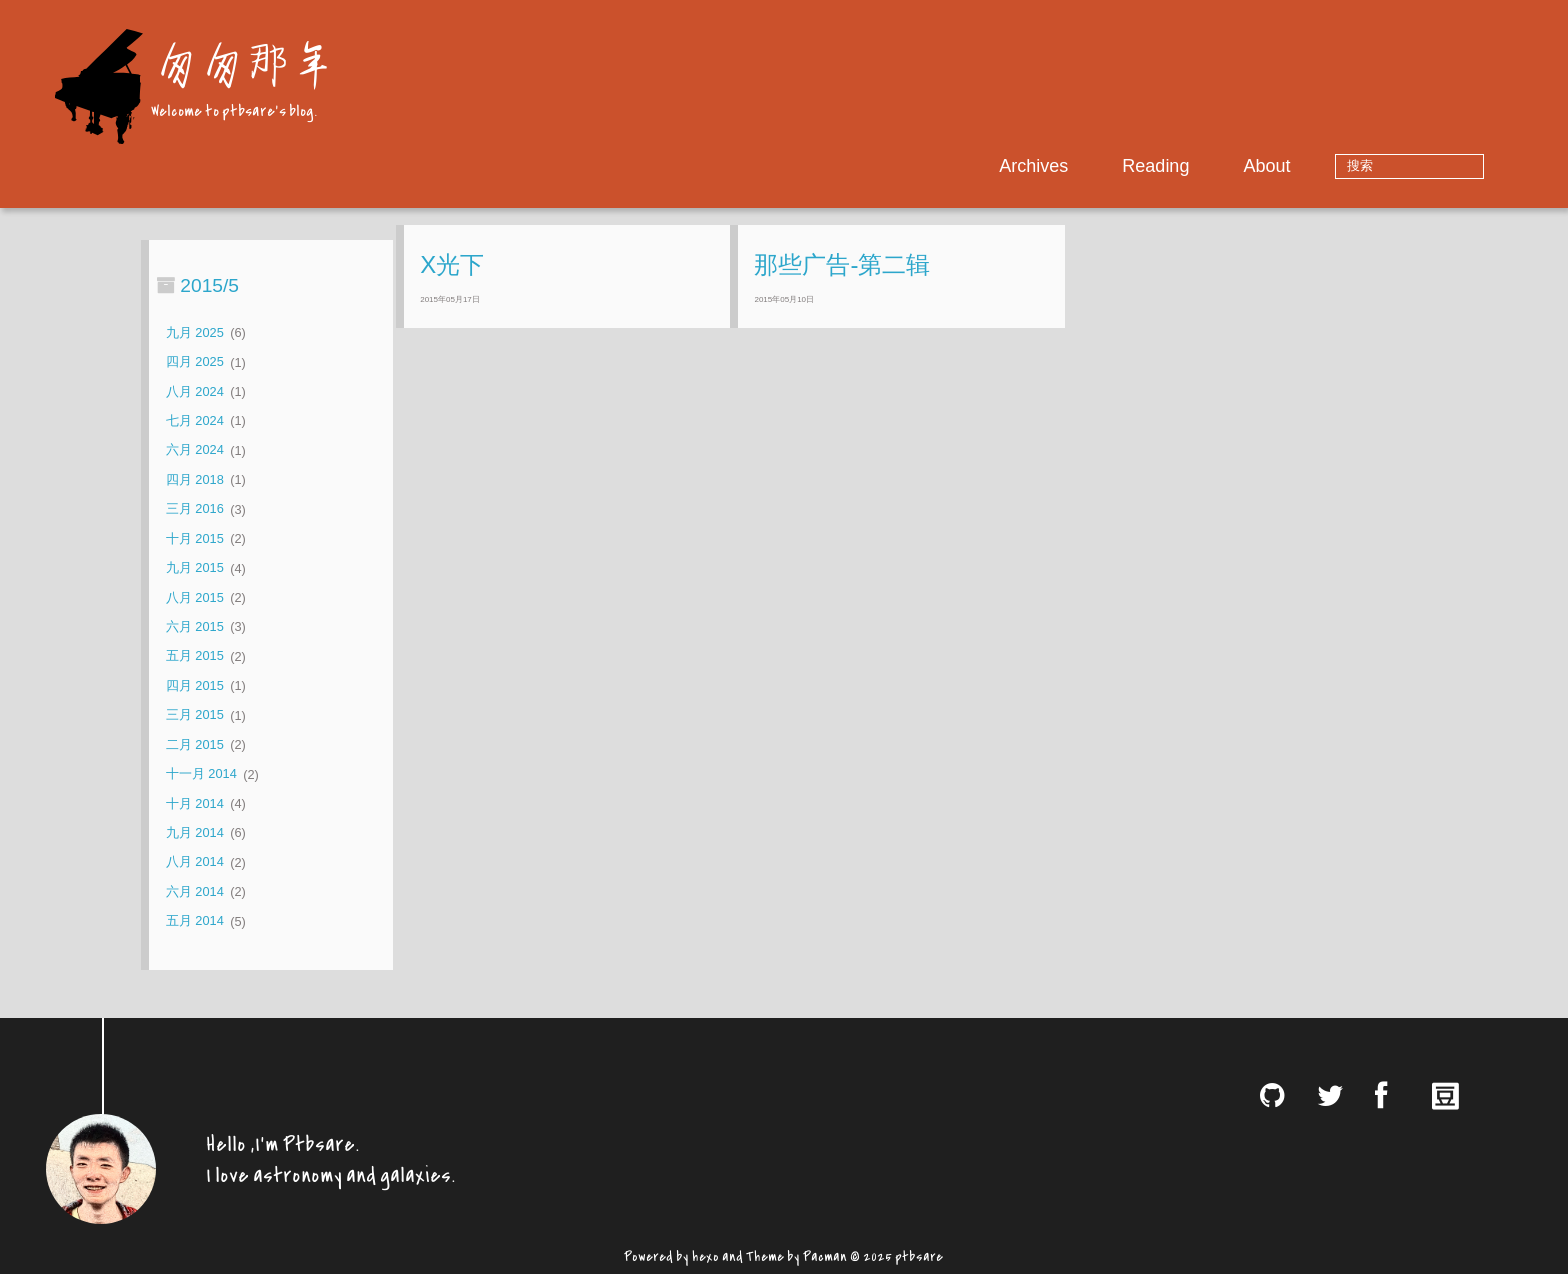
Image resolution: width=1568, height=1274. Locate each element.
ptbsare (919, 1254)
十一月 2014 (201, 774)
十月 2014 (195, 803)
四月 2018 (195, 479)
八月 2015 (195, 597)
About (1329, 166)
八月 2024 (195, 391)
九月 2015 (195, 568)
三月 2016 (195, 509)
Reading (1218, 166)
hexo (705, 1254)
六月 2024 (195, 450)
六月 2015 (195, 626)
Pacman (825, 1254)
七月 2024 (195, 420)
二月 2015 (195, 744)
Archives (1096, 166)
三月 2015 (195, 715)
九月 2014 (195, 832)
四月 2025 (195, 362)
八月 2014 (195, 862)
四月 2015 (195, 685)
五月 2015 (195, 656)
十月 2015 (195, 538)
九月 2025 (195, 332)
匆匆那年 (242, 62)
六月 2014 (195, 891)
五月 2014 (195, 921)
